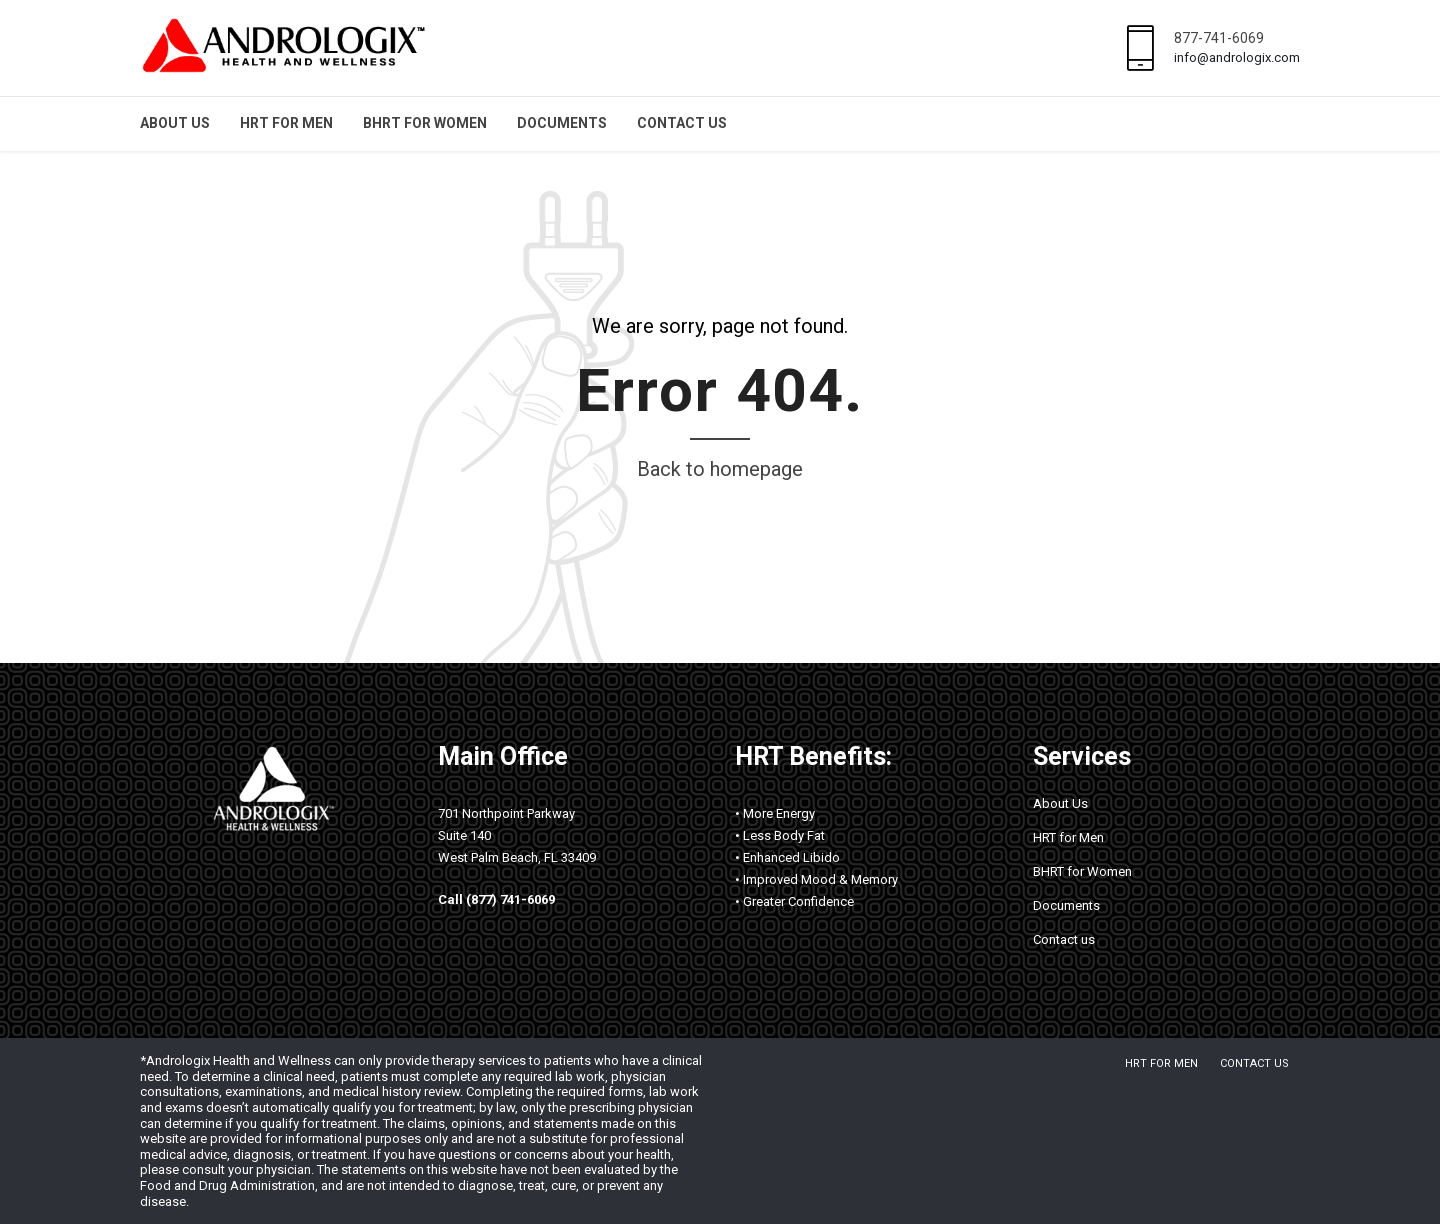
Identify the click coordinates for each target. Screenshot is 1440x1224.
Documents (562, 123)
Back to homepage (720, 469)
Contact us (682, 123)
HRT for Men (286, 123)
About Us (175, 123)
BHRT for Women (425, 123)
